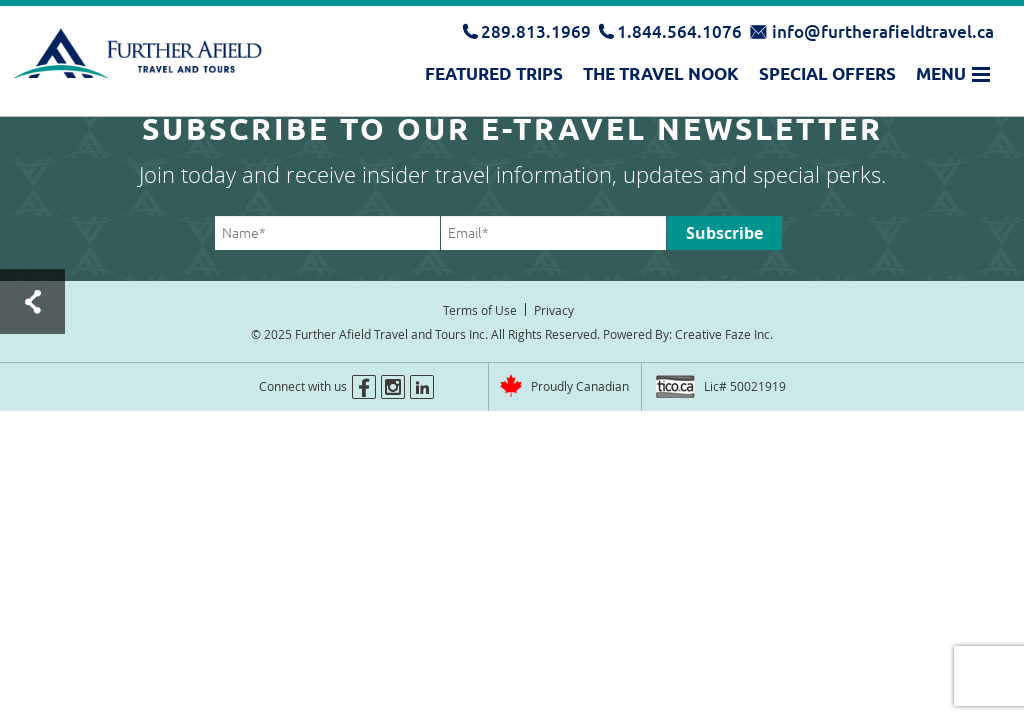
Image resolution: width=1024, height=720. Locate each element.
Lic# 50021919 (745, 386)
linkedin (422, 387)
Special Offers (827, 74)
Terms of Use (480, 310)
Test (32, 301)
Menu (941, 74)
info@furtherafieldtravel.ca (883, 31)
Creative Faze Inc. (724, 334)
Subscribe (724, 233)
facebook (364, 387)
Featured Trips (494, 74)
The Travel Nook (661, 74)
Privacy (554, 310)
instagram (393, 387)
